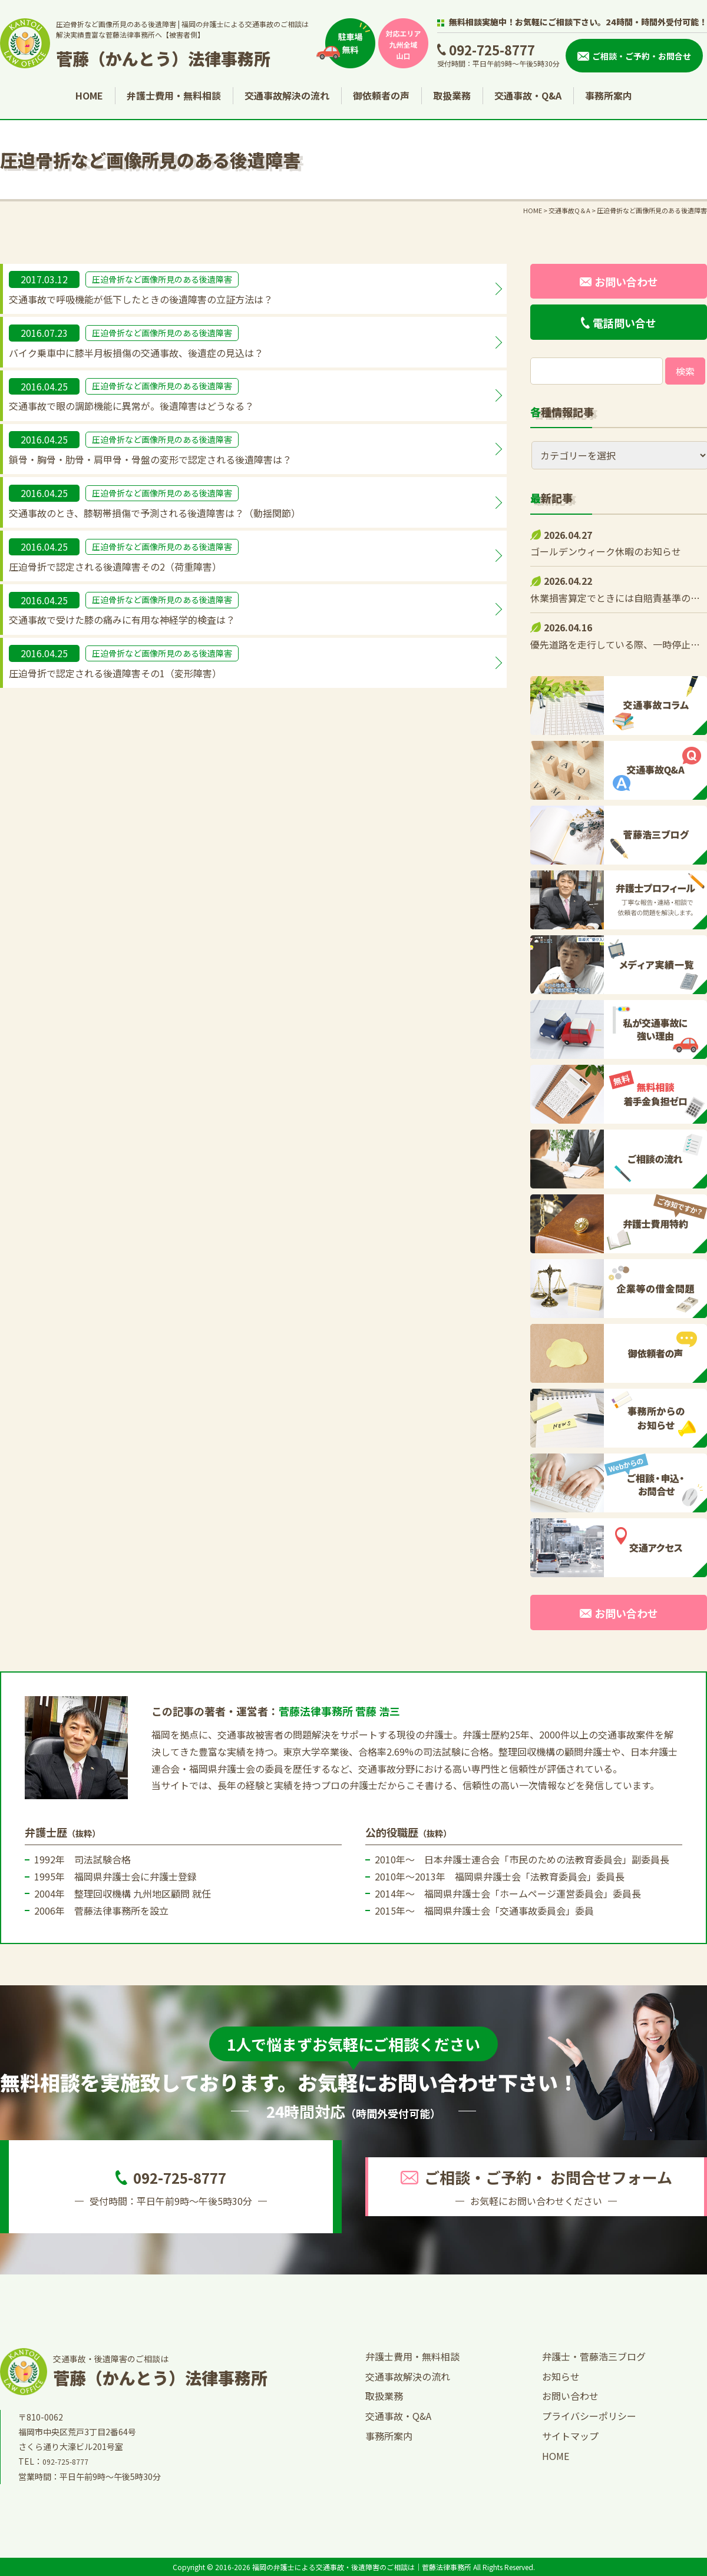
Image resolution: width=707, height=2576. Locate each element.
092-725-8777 (492, 49)
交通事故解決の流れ (287, 95)
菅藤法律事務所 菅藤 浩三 (339, 1711)
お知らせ (561, 2376)
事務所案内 (608, 95)
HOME (89, 95)
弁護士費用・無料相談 (174, 95)
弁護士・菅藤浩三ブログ (594, 2356)
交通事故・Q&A (527, 95)
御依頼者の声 (381, 95)
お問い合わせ (570, 2396)
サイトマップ (570, 2436)
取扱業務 (452, 95)
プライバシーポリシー (589, 2416)
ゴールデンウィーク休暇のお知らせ (605, 551)
